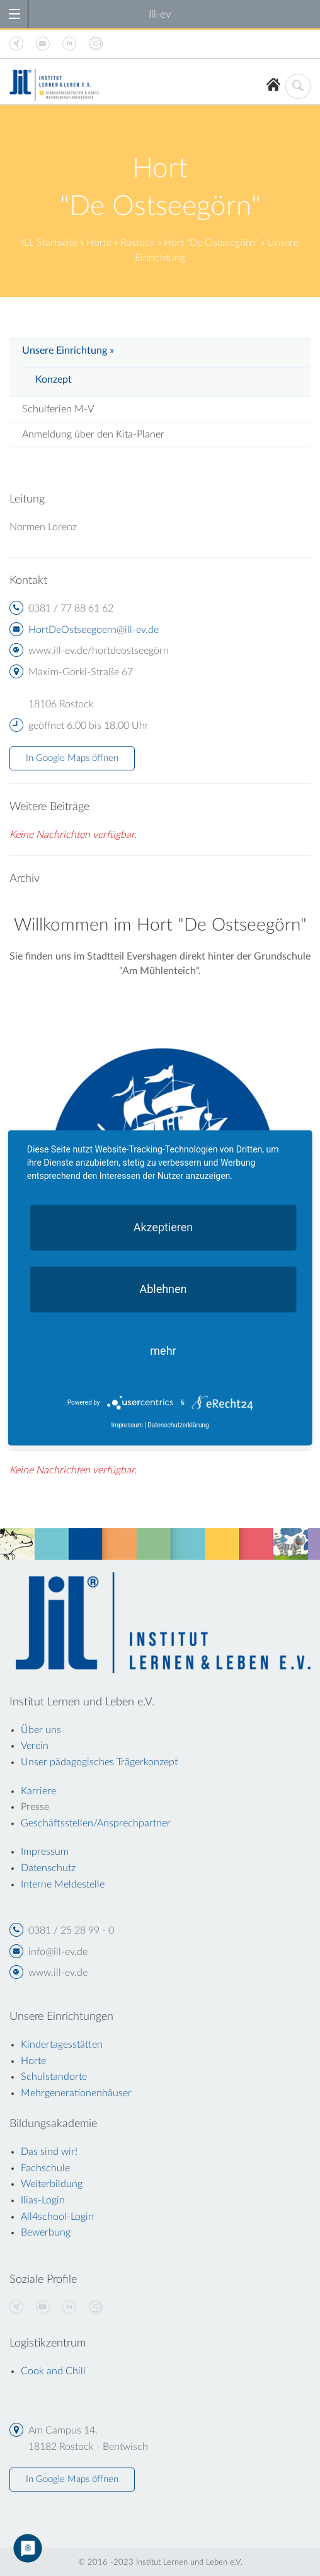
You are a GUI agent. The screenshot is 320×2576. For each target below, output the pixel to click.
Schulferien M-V (58, 409)
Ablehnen (162, 1289)
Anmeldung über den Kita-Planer (93, 434)
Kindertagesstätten (62, 2044)
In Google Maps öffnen (72, 758)
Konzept (53, 379)
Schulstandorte (54, 2077)
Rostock (137, 243)
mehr (163, 1350)
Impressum (126, 1425)
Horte (98, 243)
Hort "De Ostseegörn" (211, 243)
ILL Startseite (49, 243)
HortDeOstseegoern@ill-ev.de (93, 630)
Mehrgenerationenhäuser (76, 2093)
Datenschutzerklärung (178, 1425)
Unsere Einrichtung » (68, 350)
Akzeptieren (163, 1227)
